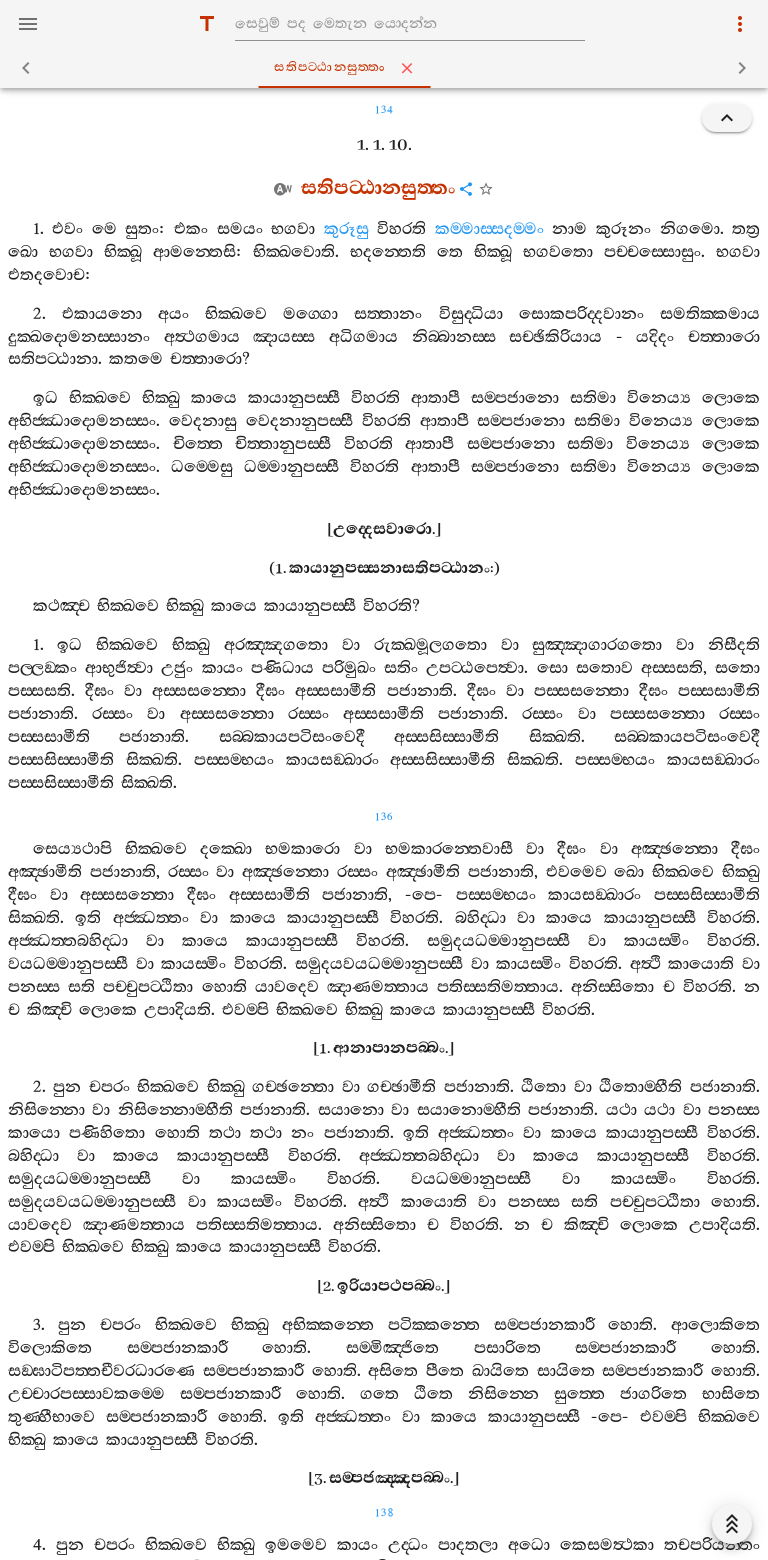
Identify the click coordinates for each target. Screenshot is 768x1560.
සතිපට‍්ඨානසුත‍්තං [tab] (388, 68)
